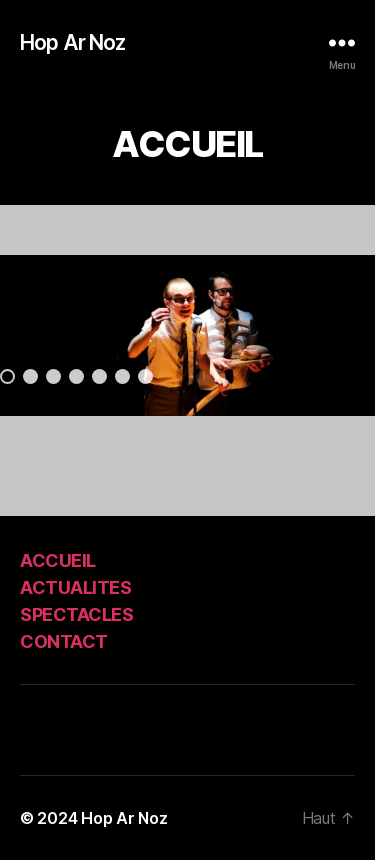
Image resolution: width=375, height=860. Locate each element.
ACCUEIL (58, 560)
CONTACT (64, 641)
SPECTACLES (76, 614)
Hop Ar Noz (72, 42)
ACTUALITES (75, 587)
